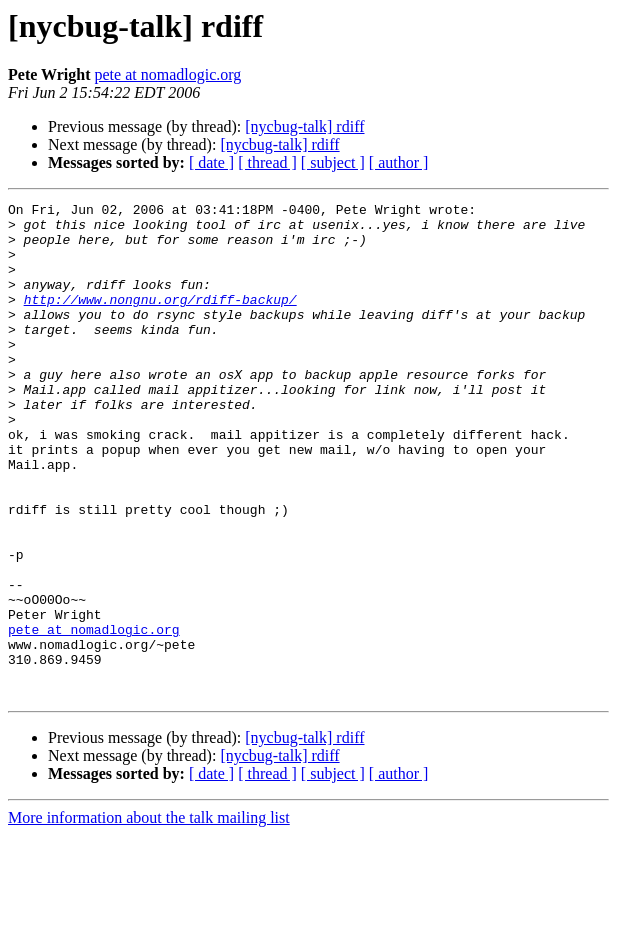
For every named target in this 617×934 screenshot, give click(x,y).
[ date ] (211, 162)
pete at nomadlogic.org (168, 74)
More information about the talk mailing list (149, 916)
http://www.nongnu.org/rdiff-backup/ (160, 320)
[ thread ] (267, 162)
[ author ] (399, 162)
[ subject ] (333, 162)
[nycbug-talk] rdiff (304, 126)
